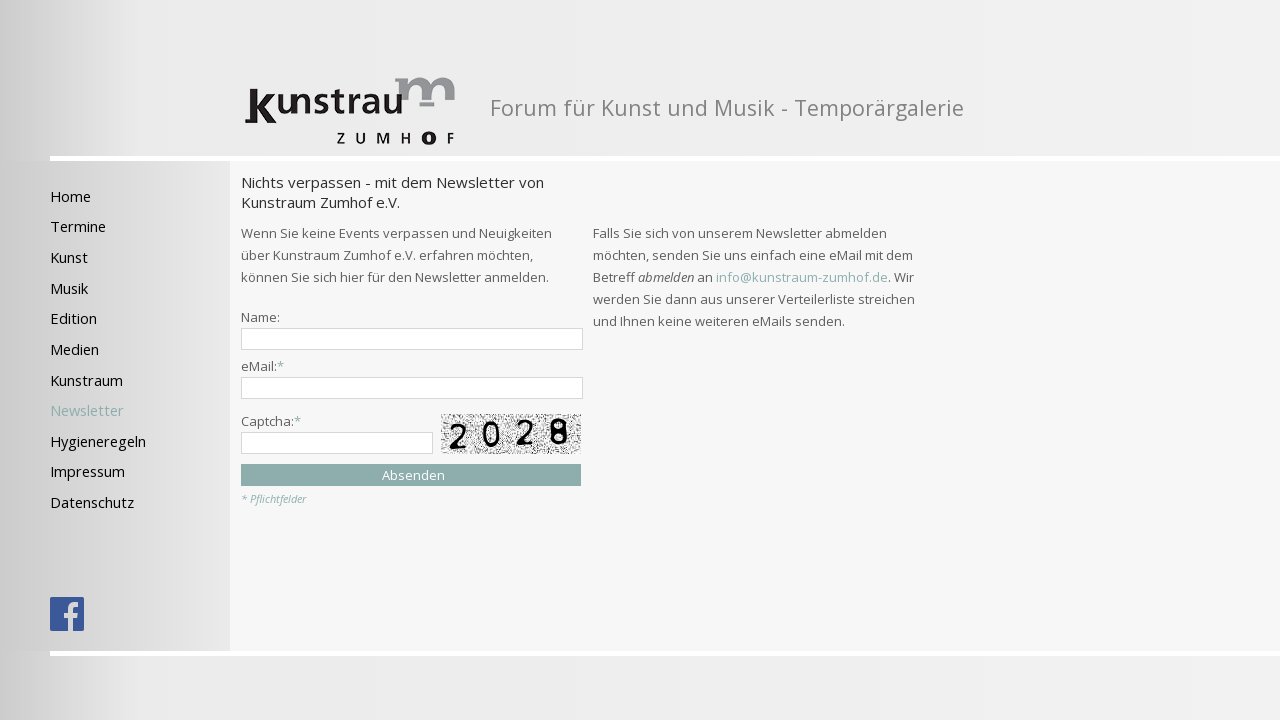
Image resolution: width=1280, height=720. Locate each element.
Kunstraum (86, 380)
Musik (69, 288)
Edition (73, 318)
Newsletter (87, 410)
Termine (78, 226)
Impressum (87, 471)
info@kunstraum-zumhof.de (802, 277)
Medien (74, 349)
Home (70, 196)
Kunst (69, 257)
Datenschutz (92, 502)
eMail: (262, 366)
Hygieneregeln (98, 441)
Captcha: (271, 421)
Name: (260, 317)
